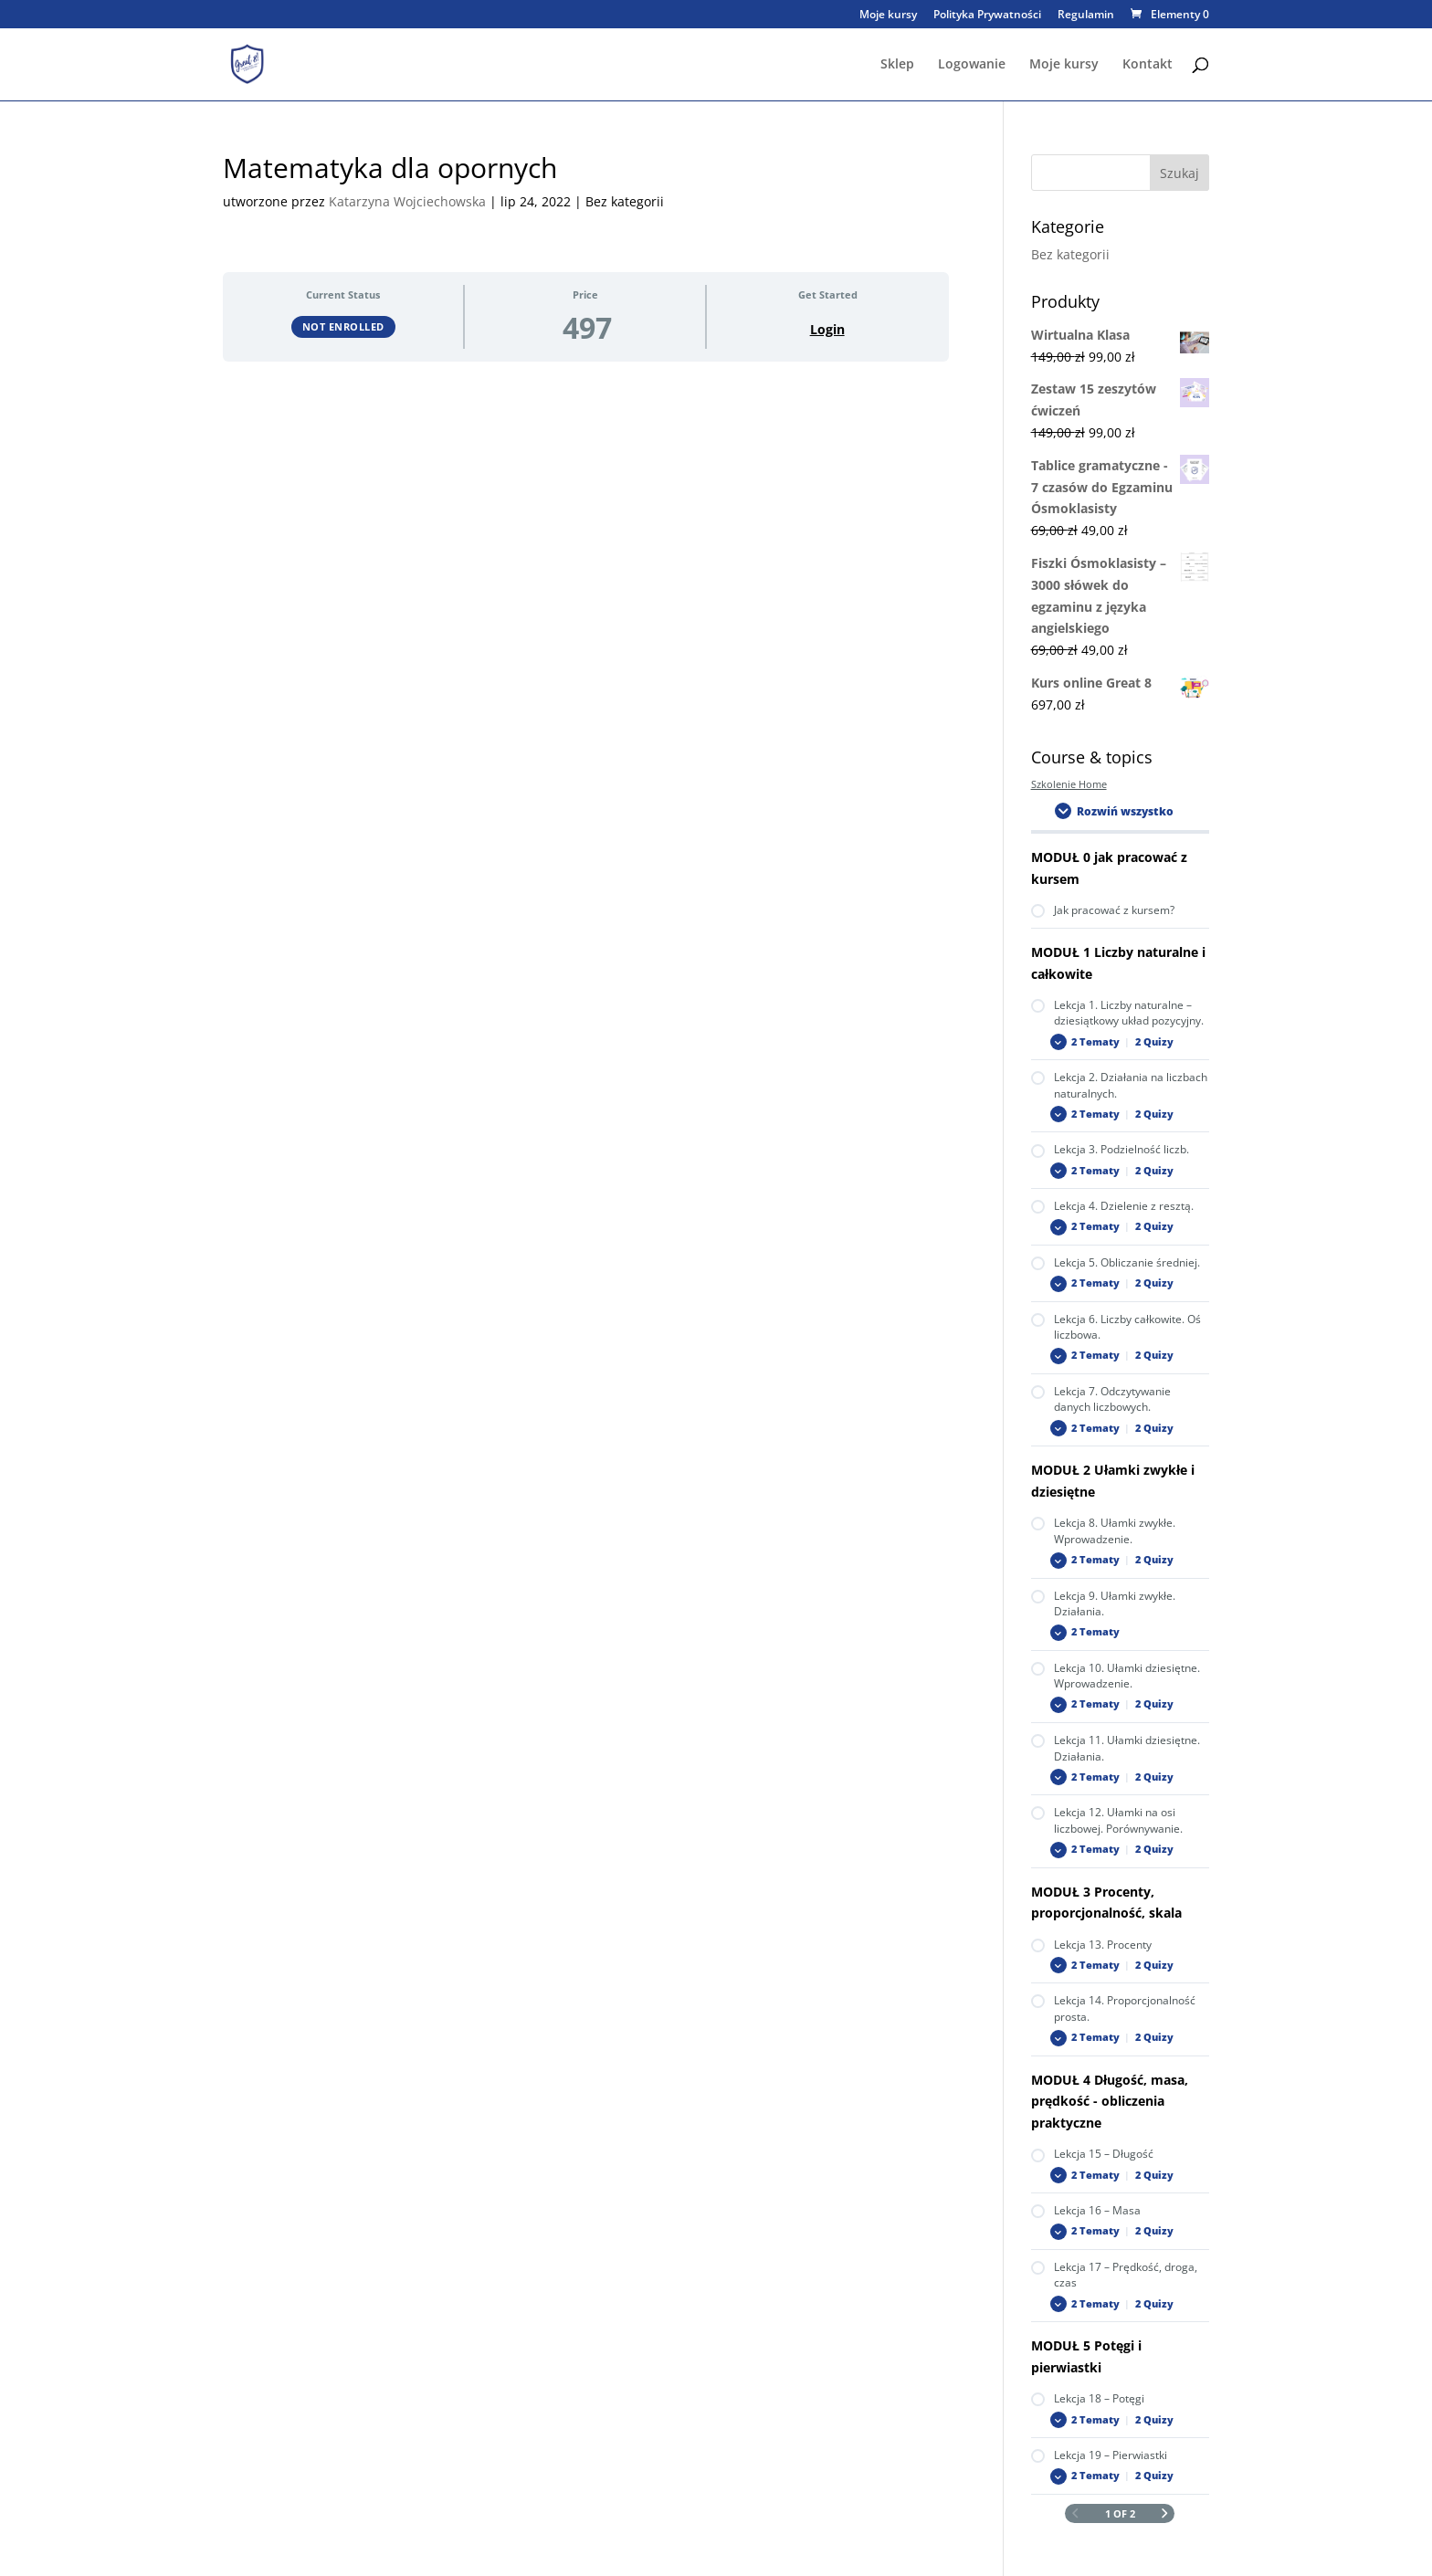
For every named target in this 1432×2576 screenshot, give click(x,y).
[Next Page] (1165, 2514)
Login (827, 329)
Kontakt (1147, 65)
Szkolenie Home (1069, 784)
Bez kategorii (1070, 254)
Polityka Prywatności (987, 15)
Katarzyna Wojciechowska (407, 201)
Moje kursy (888, 15)
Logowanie (972, 65)
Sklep (897, 65)
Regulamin (1086, 15)
